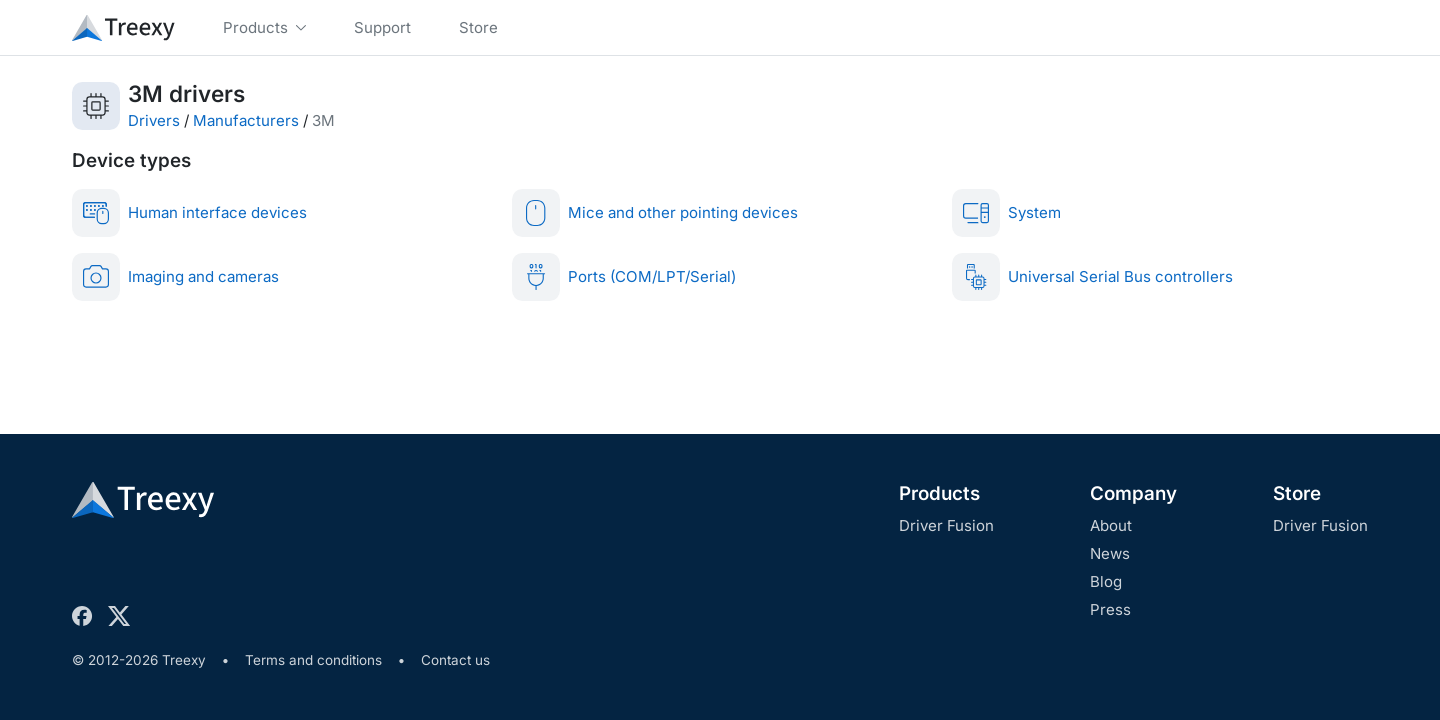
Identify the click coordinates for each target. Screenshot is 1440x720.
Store (1297, 493)
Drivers (154, 120)
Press (1110, 609)
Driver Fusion (946, 525)
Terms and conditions (313, 660)
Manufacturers (246, 120)
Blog (1106, 581)
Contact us (455, 660)
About (1111, 525)
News (1110, 553)
